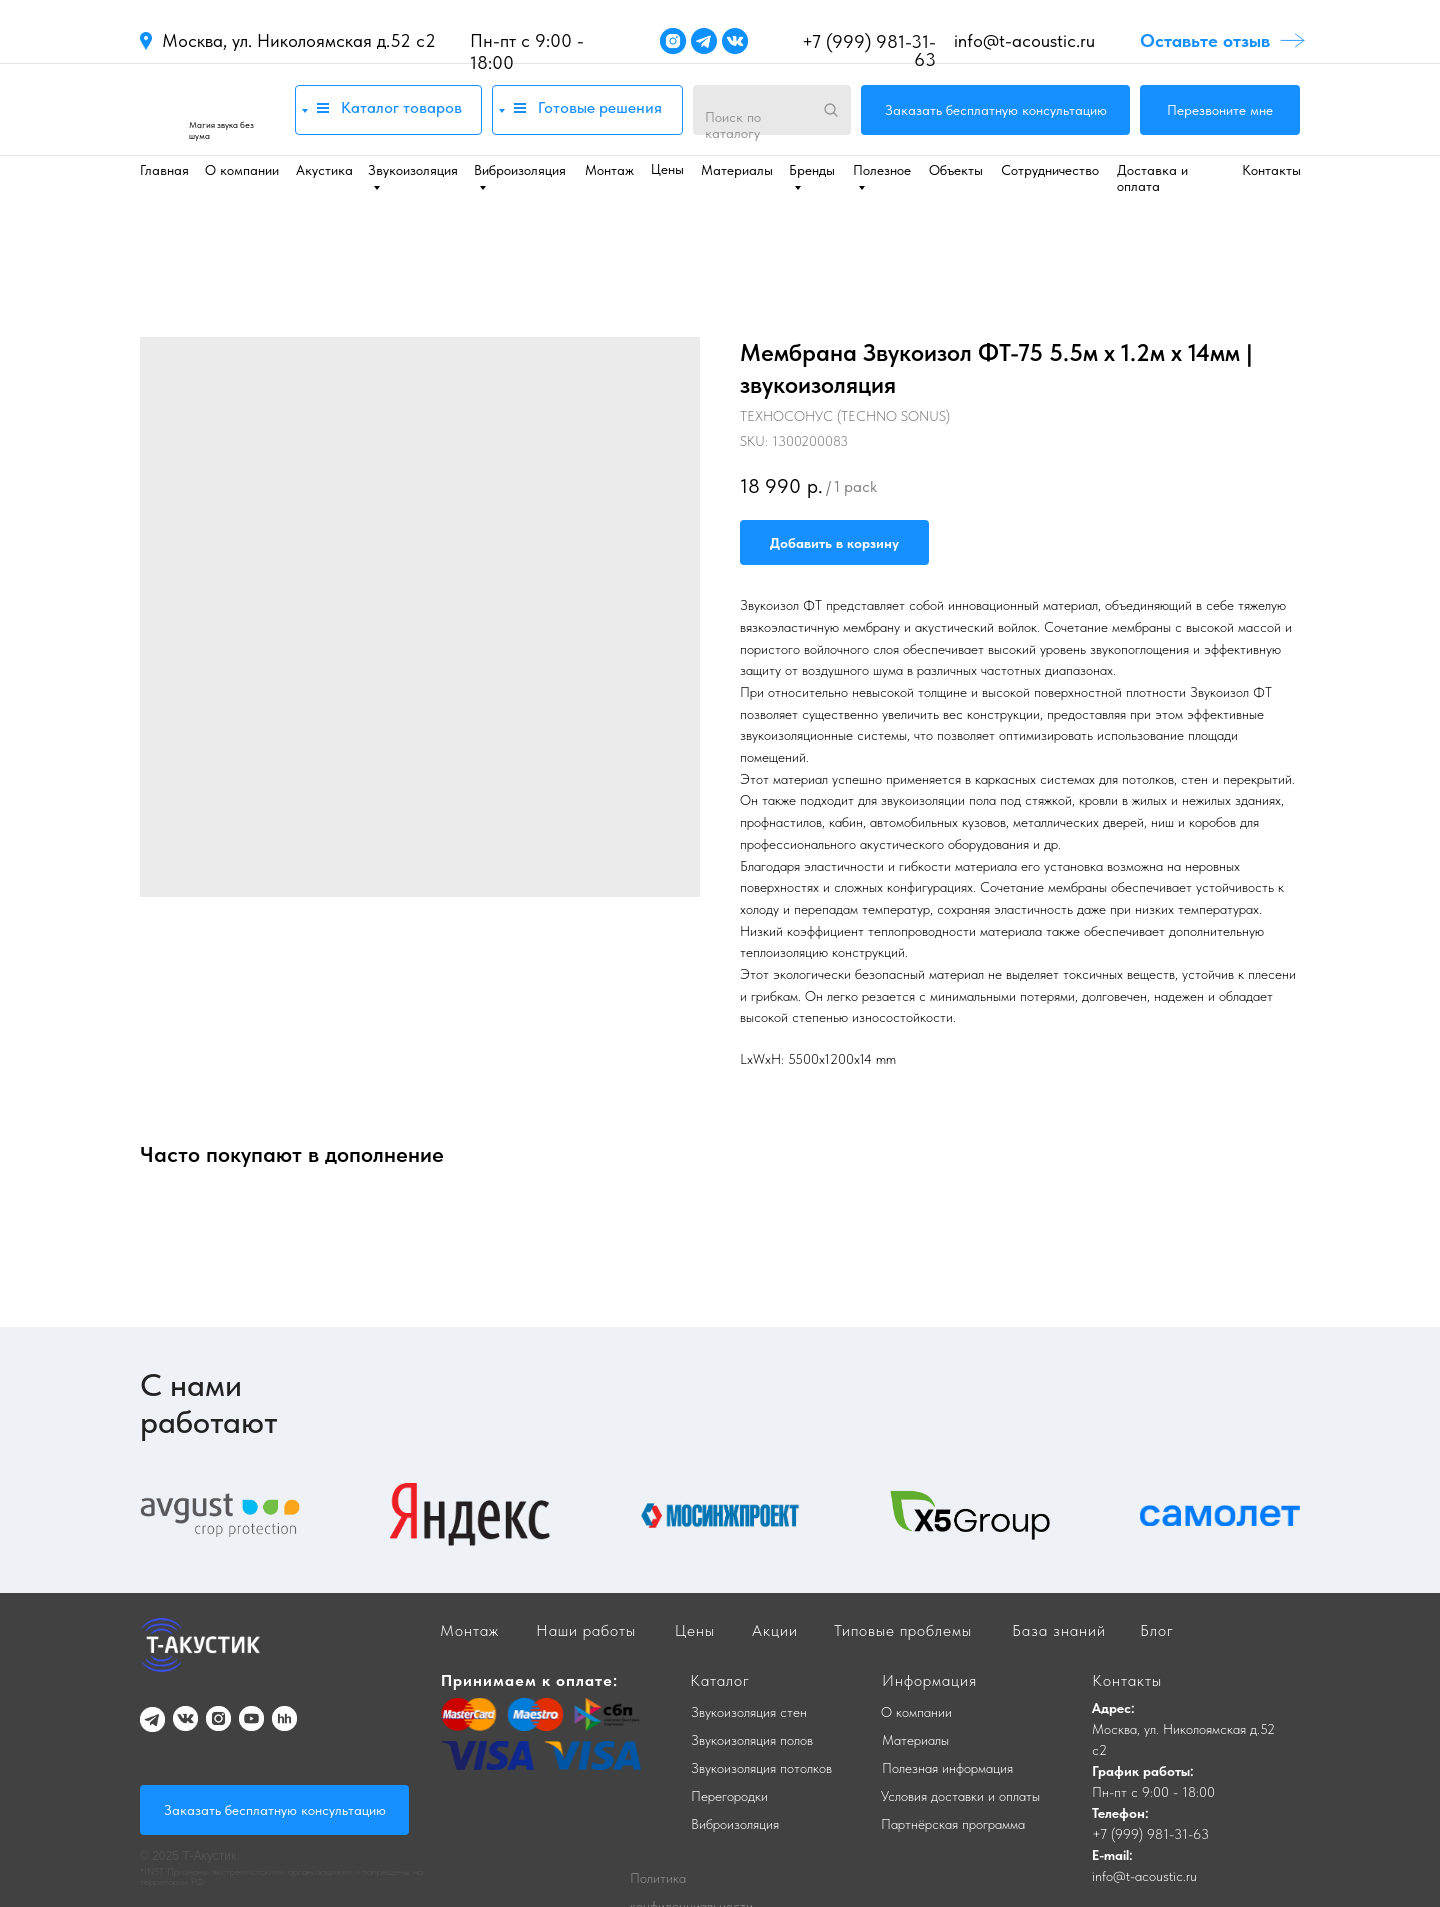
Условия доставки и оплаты (960, 1796)
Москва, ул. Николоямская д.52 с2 (299, 40)
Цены (667, 169)
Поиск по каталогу (733, 125)
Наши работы (586, 1630)
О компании (242, 170)
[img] (207, 109)
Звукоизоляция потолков (761, 1768)
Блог (1157, 1630)
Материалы (737, 170)
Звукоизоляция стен (749, 1712)
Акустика (324, 170)
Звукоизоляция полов (752, 1740)
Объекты (956, 170)
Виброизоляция (735, 1824)
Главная (164, 170)
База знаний (1059, 1630)
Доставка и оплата (1152, 178)
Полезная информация (947, 1768)
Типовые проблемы (903, 1630)
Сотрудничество (1050, 170)
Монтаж (609, 170)
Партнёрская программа (953, 1824)
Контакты (1271, 170)
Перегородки (729, 1796)
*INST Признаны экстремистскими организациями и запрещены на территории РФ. (281, 1876)
